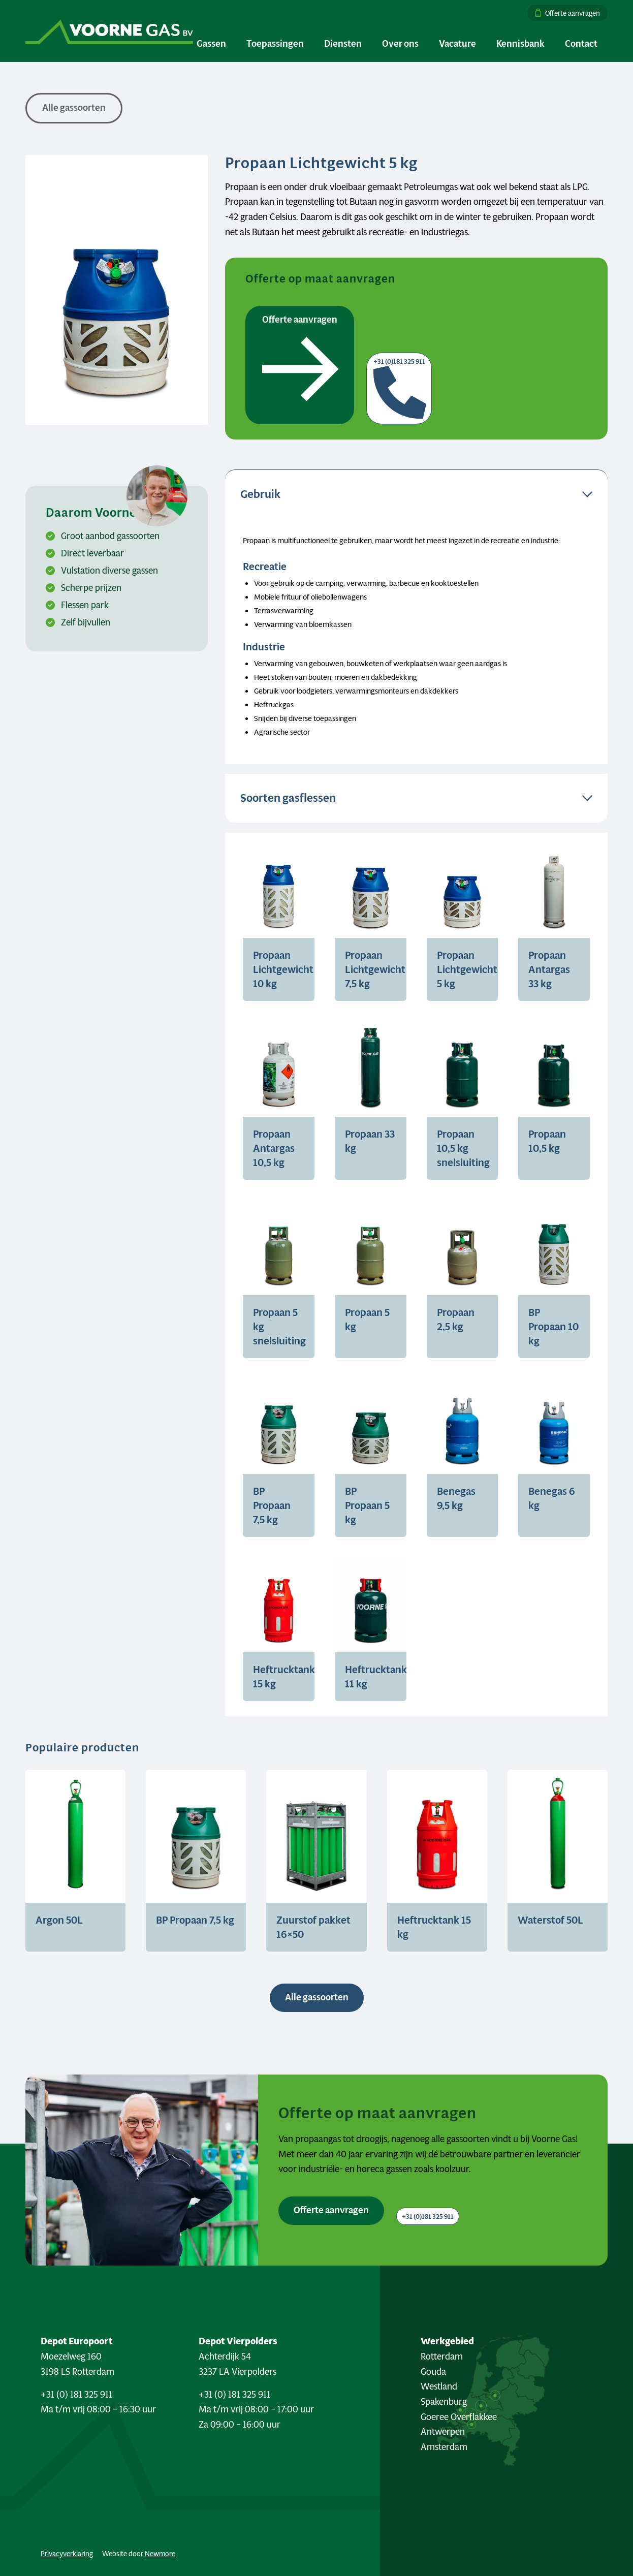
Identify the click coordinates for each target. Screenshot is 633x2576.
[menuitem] (565, 13)
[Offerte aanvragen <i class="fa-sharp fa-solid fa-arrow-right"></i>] (331, 2210)
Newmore (160, 2554)
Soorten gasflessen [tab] (288, 798)
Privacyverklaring (67, 2554)
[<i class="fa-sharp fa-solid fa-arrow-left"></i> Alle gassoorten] (73, 108)
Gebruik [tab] (260, 494)
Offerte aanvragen (572, 13)
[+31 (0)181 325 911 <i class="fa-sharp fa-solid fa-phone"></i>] (427, 2216)
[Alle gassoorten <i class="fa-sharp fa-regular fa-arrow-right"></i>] (317, 1998)
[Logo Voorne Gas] (109, 31)
